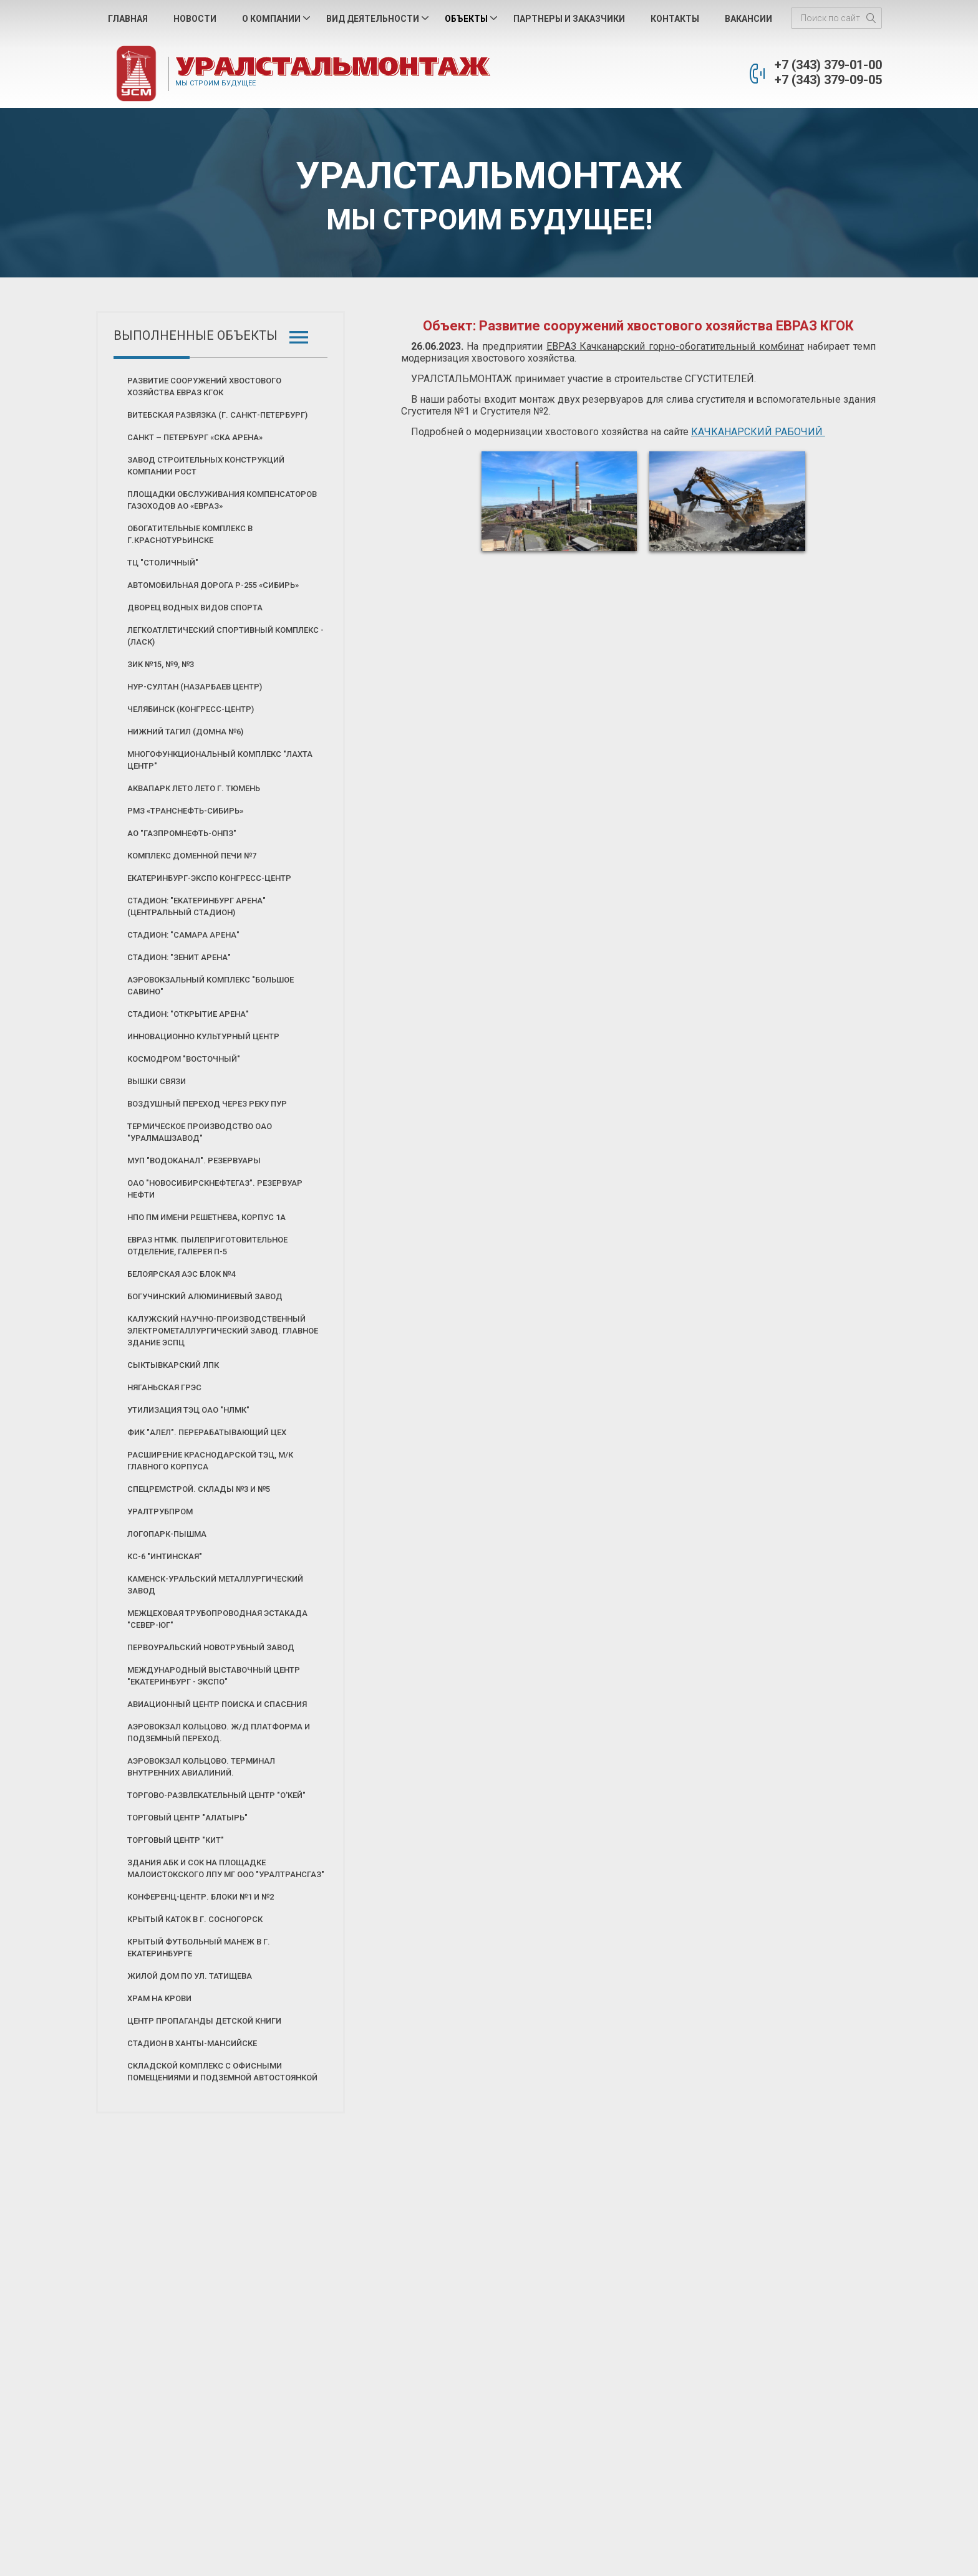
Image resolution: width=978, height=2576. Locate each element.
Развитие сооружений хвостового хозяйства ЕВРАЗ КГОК (204, 386)
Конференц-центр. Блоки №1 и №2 (200, 1896)
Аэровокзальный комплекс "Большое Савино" (210, 985)
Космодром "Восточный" (183, 1059)
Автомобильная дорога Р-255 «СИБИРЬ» (213, 585)
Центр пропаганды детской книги (204, 2021)
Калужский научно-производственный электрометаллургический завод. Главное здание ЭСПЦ (222, 1330)
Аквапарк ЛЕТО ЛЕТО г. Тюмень (193, 788)
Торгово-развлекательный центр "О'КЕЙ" (216, 1795)
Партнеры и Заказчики (569, 19)
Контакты (675, 19)
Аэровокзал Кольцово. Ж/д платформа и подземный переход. (218, 1732)
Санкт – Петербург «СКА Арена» (195, 437)
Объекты (466, 19)
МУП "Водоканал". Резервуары (194, 1160)
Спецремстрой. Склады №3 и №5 (198, 1489)
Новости (194, 19)
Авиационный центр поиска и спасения (217, 1704)
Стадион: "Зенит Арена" (179, 957)
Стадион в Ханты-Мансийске (192, 2043)
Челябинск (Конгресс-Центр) (190, 709)
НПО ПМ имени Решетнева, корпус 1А (206, 1217)
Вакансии (748, 19)
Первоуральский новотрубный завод (210, 1647)
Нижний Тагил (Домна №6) (185, 731)
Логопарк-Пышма (166, 1534)
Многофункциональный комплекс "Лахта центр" (219, 760)
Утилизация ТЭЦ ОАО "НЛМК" (188, 1410)
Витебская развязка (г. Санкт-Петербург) (217, 415)
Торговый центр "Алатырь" (187, 1817)
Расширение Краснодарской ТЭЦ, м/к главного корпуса (210, 1460)
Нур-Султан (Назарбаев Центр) (194, 686)
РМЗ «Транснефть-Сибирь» (185, 810)
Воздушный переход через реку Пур (207, 1103)
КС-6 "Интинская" (164, 1556)
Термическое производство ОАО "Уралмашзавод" (199, 1132)
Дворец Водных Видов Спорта (195, 607)
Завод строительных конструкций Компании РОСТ (205, 465)
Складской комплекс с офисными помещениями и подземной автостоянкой (222, 2071)
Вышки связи (156, 1081)
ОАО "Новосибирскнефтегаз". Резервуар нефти (215, 1188)
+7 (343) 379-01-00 (828, 64)
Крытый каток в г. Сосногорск (195, 1919)
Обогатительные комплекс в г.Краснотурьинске (190, 534)
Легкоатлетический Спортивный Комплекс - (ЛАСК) (225, 635)
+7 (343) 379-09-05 (828, 79)
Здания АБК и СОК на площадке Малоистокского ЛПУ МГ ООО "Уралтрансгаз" (225, 1868)
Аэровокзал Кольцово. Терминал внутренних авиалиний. (201, 1766)
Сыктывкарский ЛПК (173, 1365)
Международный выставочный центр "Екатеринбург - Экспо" (213, 1675)
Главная (128, 19)
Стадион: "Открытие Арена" (188, 1014)
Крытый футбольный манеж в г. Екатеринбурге (198, 1947)
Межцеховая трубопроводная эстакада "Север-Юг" (217, 1619)
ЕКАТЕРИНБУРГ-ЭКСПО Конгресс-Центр (209, 878)
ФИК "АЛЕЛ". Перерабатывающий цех (206, 1432)
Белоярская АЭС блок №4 (181, 1274)
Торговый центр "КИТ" (175, 1840)
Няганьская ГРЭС (164, 1387)
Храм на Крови (159, 1998)
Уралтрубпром (160, 1511)
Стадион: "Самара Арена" (183, 935)
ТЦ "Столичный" (162, 562)
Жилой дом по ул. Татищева (189, 1976)
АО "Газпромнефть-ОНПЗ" (181, 833)
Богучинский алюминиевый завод (205, 1296)
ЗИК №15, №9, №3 (160, 664)
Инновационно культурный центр (203, 1036)
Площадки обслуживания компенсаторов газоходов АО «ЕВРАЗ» (222, 500)
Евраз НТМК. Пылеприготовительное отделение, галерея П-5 (207, 1245)
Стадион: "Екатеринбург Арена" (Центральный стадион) (196, 906)
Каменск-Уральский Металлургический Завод (215, 1584)
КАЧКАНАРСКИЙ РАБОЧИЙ (758, 432)
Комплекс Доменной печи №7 (191, 855)
